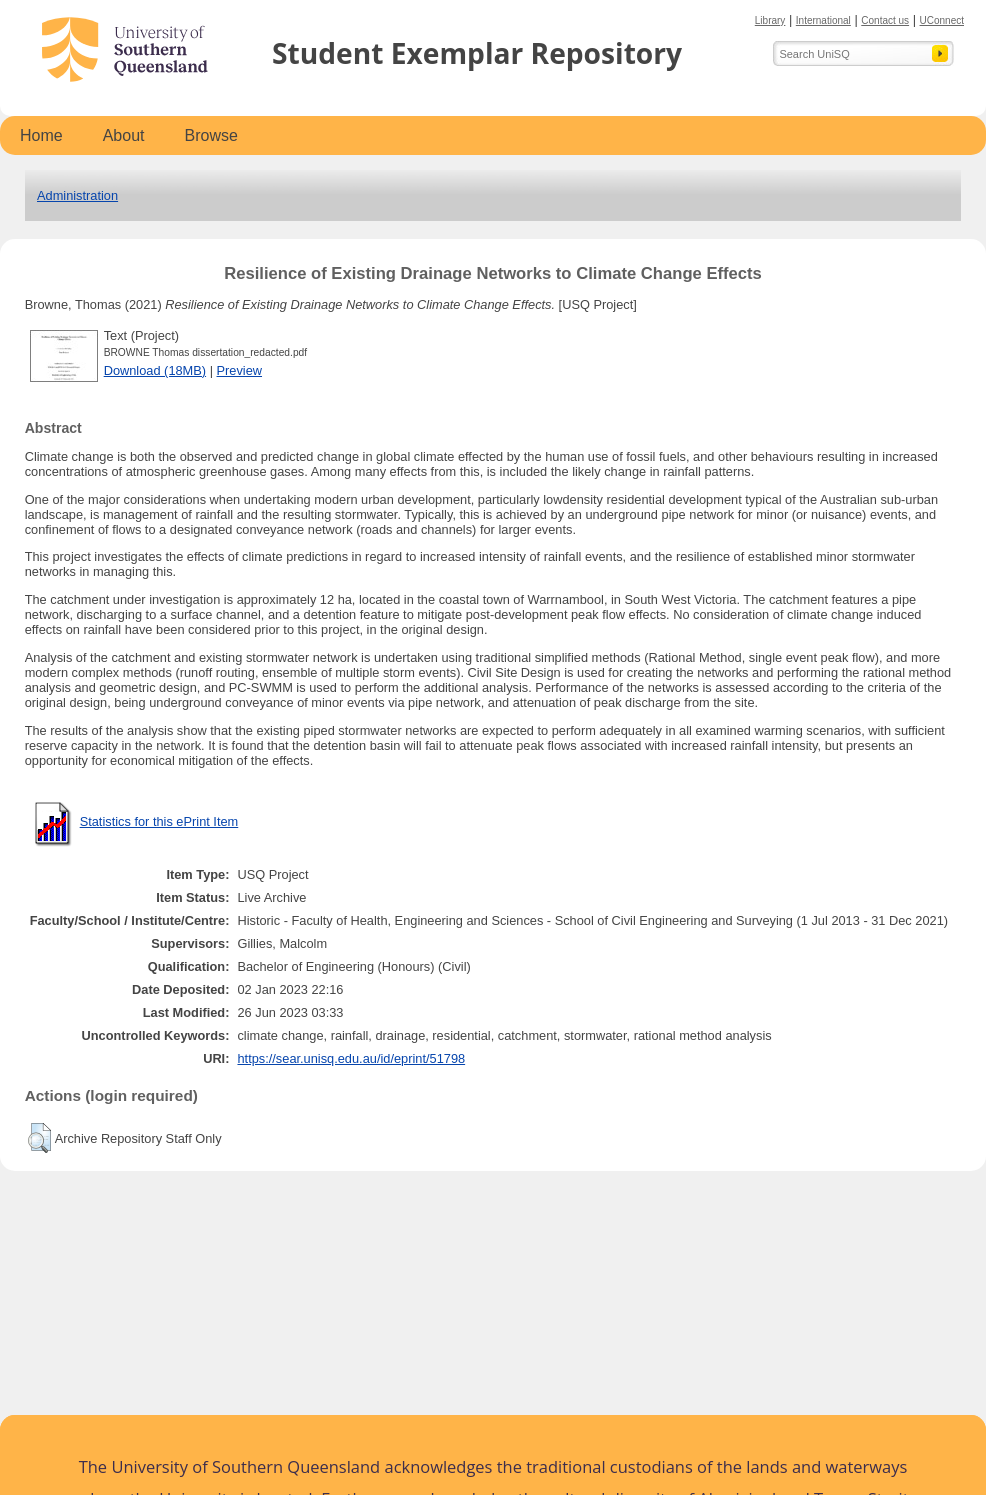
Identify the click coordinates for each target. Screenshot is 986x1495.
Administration (77, 195)
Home (41, 135)
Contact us (885, 20)
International (823, 20)
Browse (211, 135)
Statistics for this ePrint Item (159, 821)
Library (770, 20)
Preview (240, 370)
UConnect (942, 20)
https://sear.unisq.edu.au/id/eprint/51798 (351, 1058)
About (124, 135)
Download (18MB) (155, 370)
